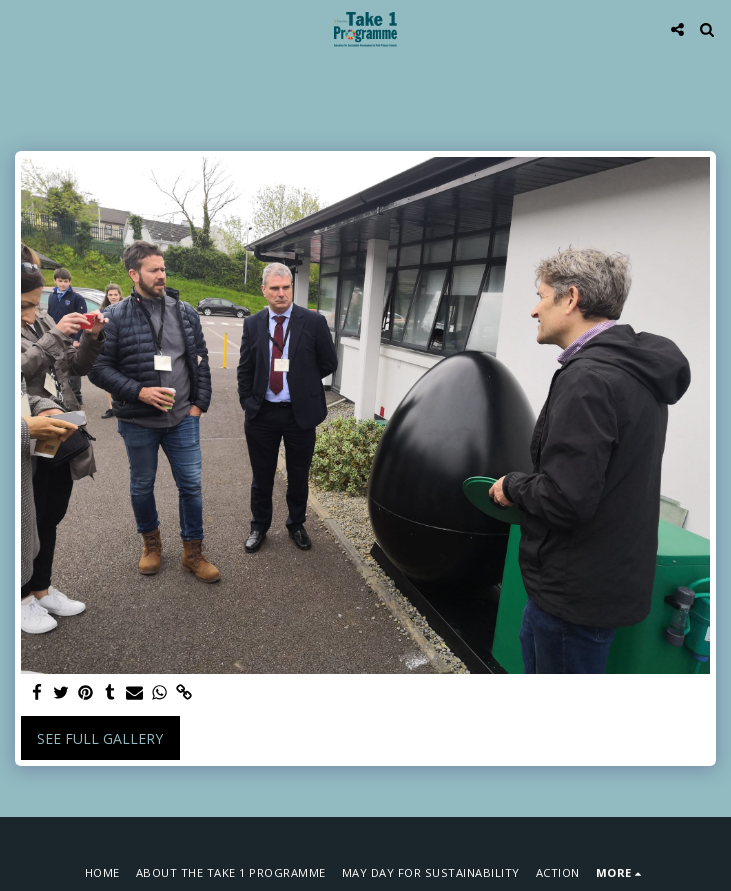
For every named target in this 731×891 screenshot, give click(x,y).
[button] (22, 28)
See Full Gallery (100, 738)
